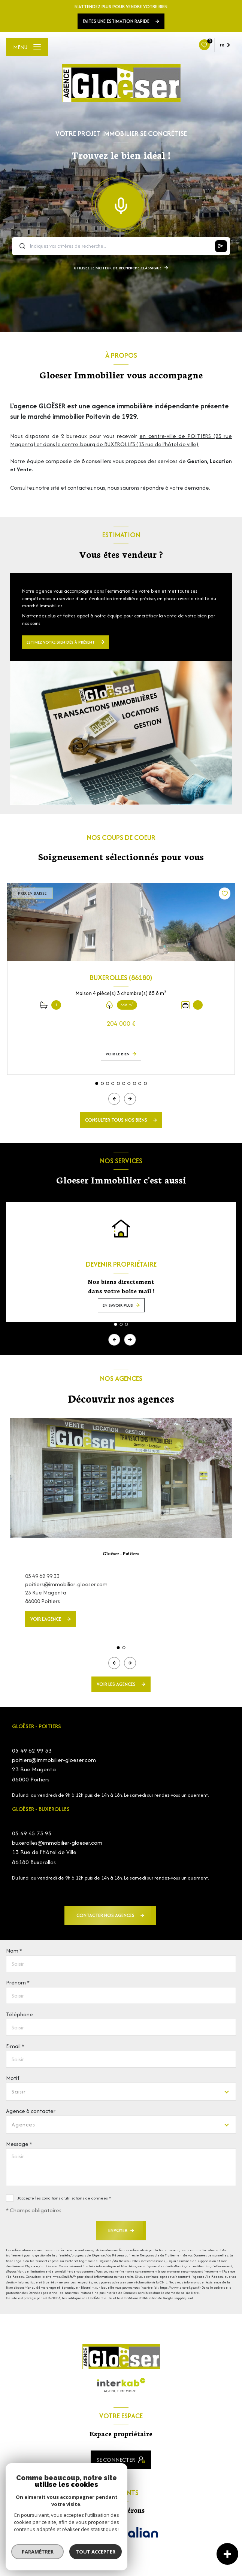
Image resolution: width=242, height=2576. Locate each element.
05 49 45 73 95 (32, 1833)
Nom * (14, 1950)
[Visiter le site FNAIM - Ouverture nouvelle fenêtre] (93, 2538)
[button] (130, 1099)
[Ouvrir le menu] (27, 47)
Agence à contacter (30, 2111)
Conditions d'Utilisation (139, 2297)
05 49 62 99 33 (42, 1576)
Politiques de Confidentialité (89, 2297)
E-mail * (15, 2046)
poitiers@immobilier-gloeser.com (66, 1584)
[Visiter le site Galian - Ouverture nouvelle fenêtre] (139, 2534)
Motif (12, 2078)
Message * (19, 2144)
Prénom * (18, 1982)
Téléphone (19, 2014)
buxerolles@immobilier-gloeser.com (57, 1842)
